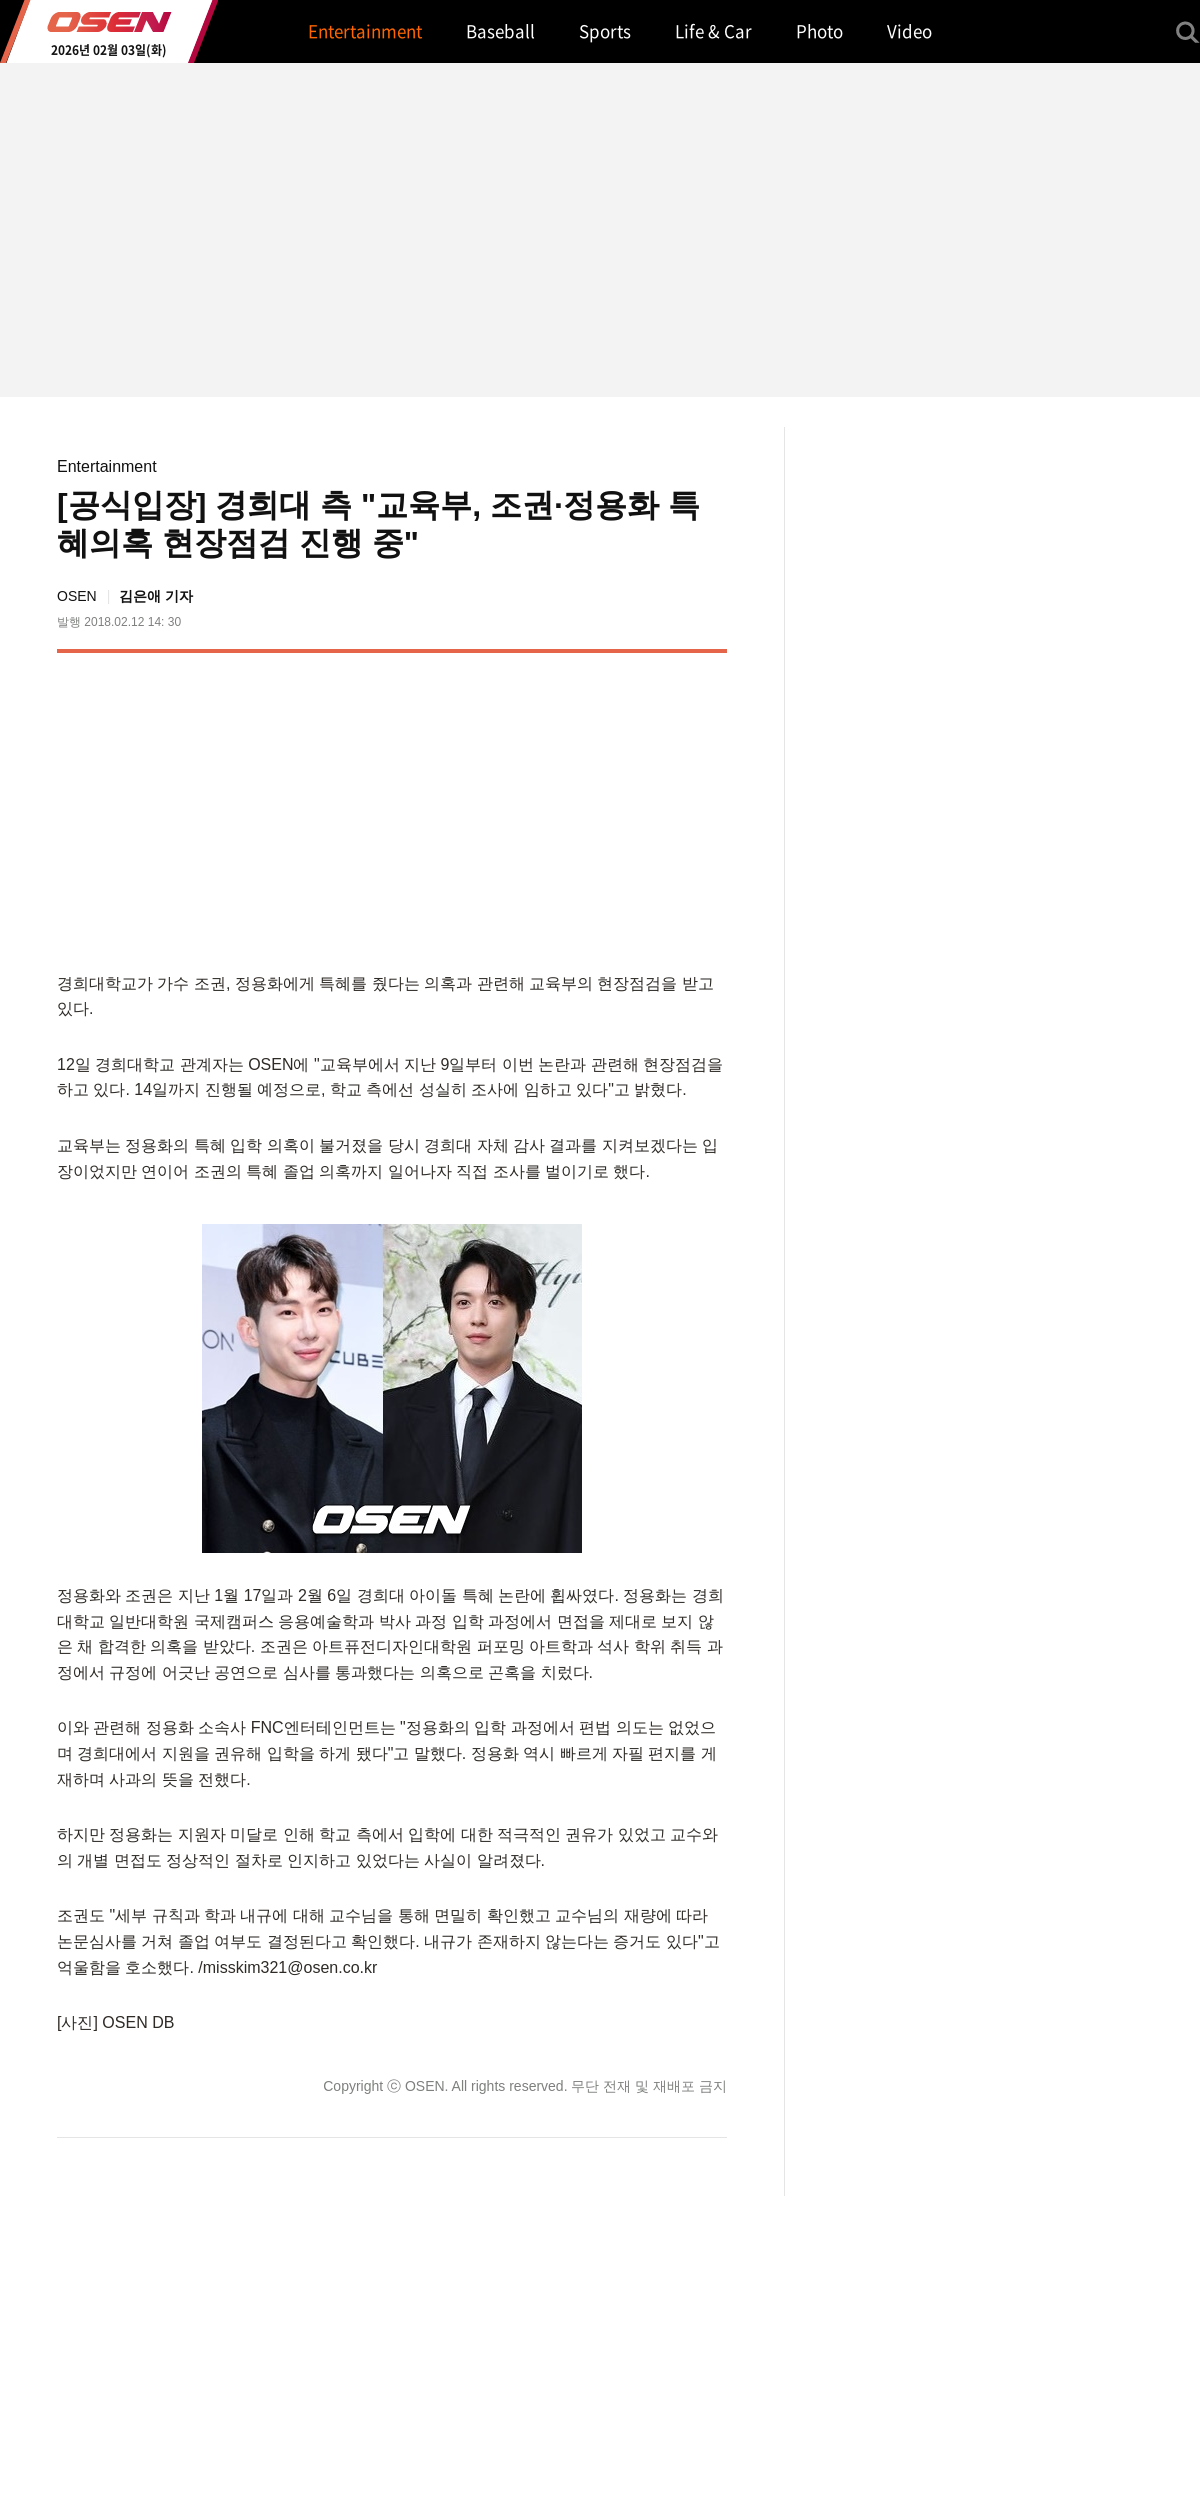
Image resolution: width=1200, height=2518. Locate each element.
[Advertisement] (559, 808)
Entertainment (107, 466)
